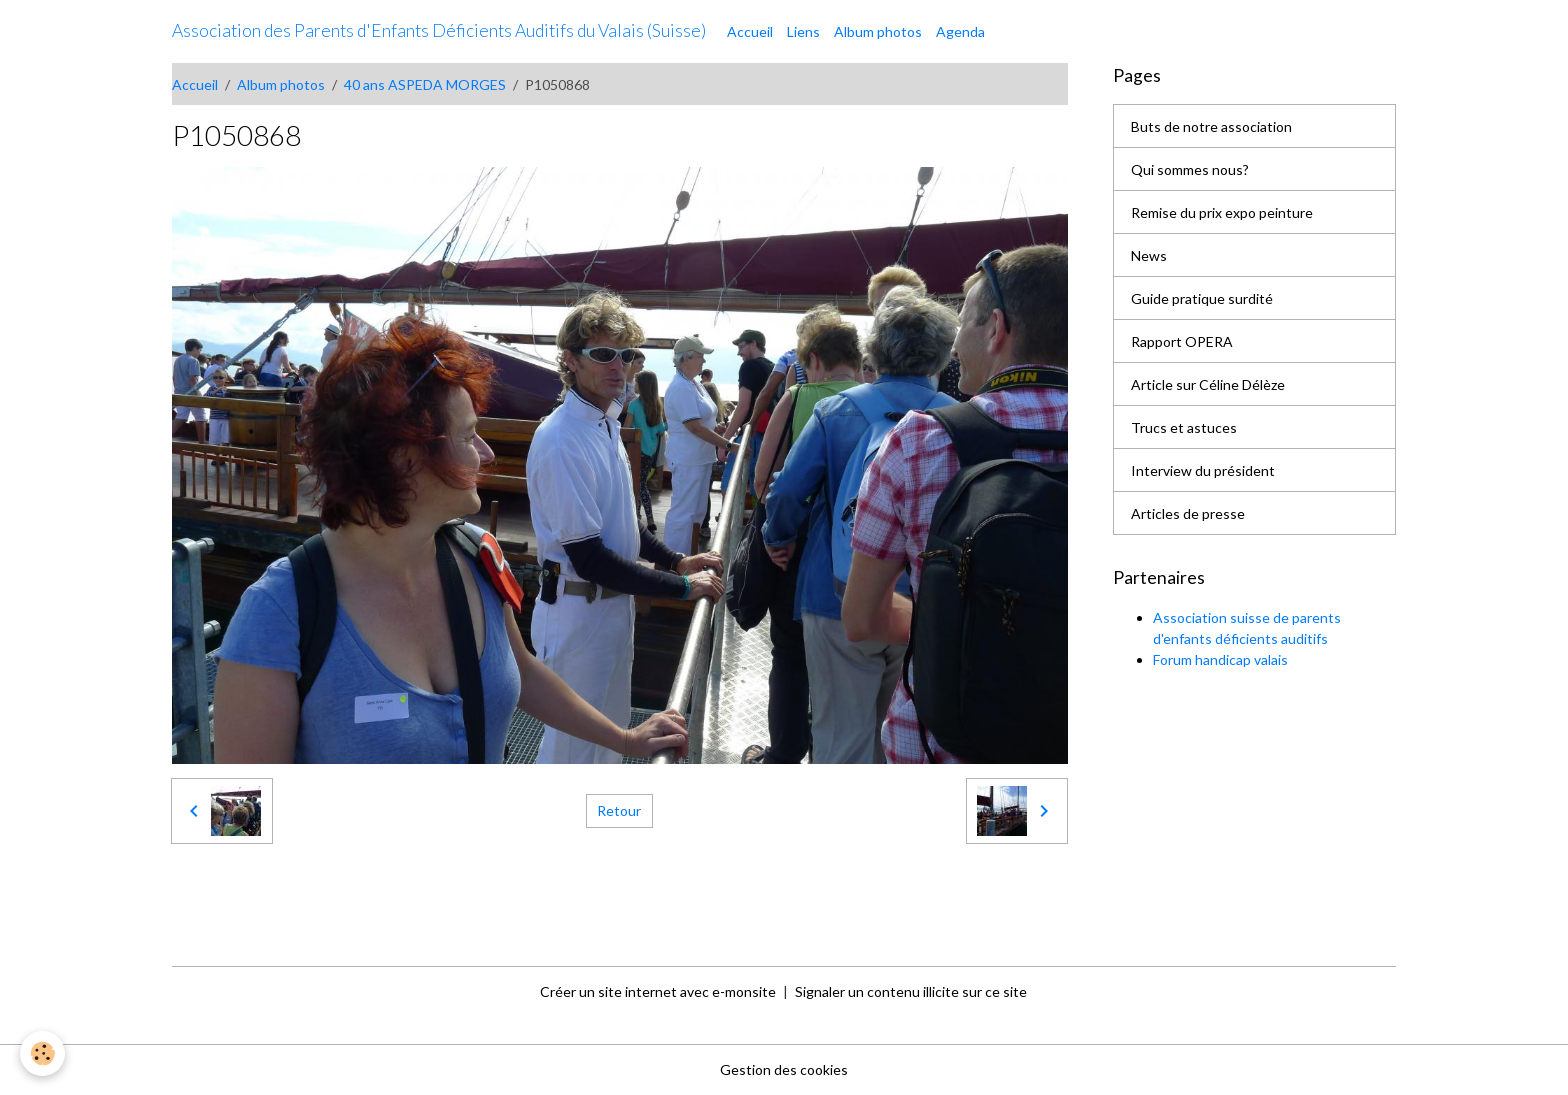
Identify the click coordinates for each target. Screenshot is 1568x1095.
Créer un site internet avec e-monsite (658, 991)
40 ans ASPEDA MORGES (425, 84)
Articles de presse (1188, 513)
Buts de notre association (1211, 126)
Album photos (878, 31)
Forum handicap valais (1220, 659)
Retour (619, 810)
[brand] (439, 31)
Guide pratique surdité (1202, 298)
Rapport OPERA (1182, 341)
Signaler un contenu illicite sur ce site (911, 991)
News (1149, 255)
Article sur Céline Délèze (1208, 384)
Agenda (960, 31)
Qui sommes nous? (1190, 169)
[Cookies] (42, 1053)
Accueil (750, 31)
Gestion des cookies (784, 1069)
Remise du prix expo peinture (1222, 212)
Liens (803, 31)
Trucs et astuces (1184, 427)
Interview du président (1203, 470)
